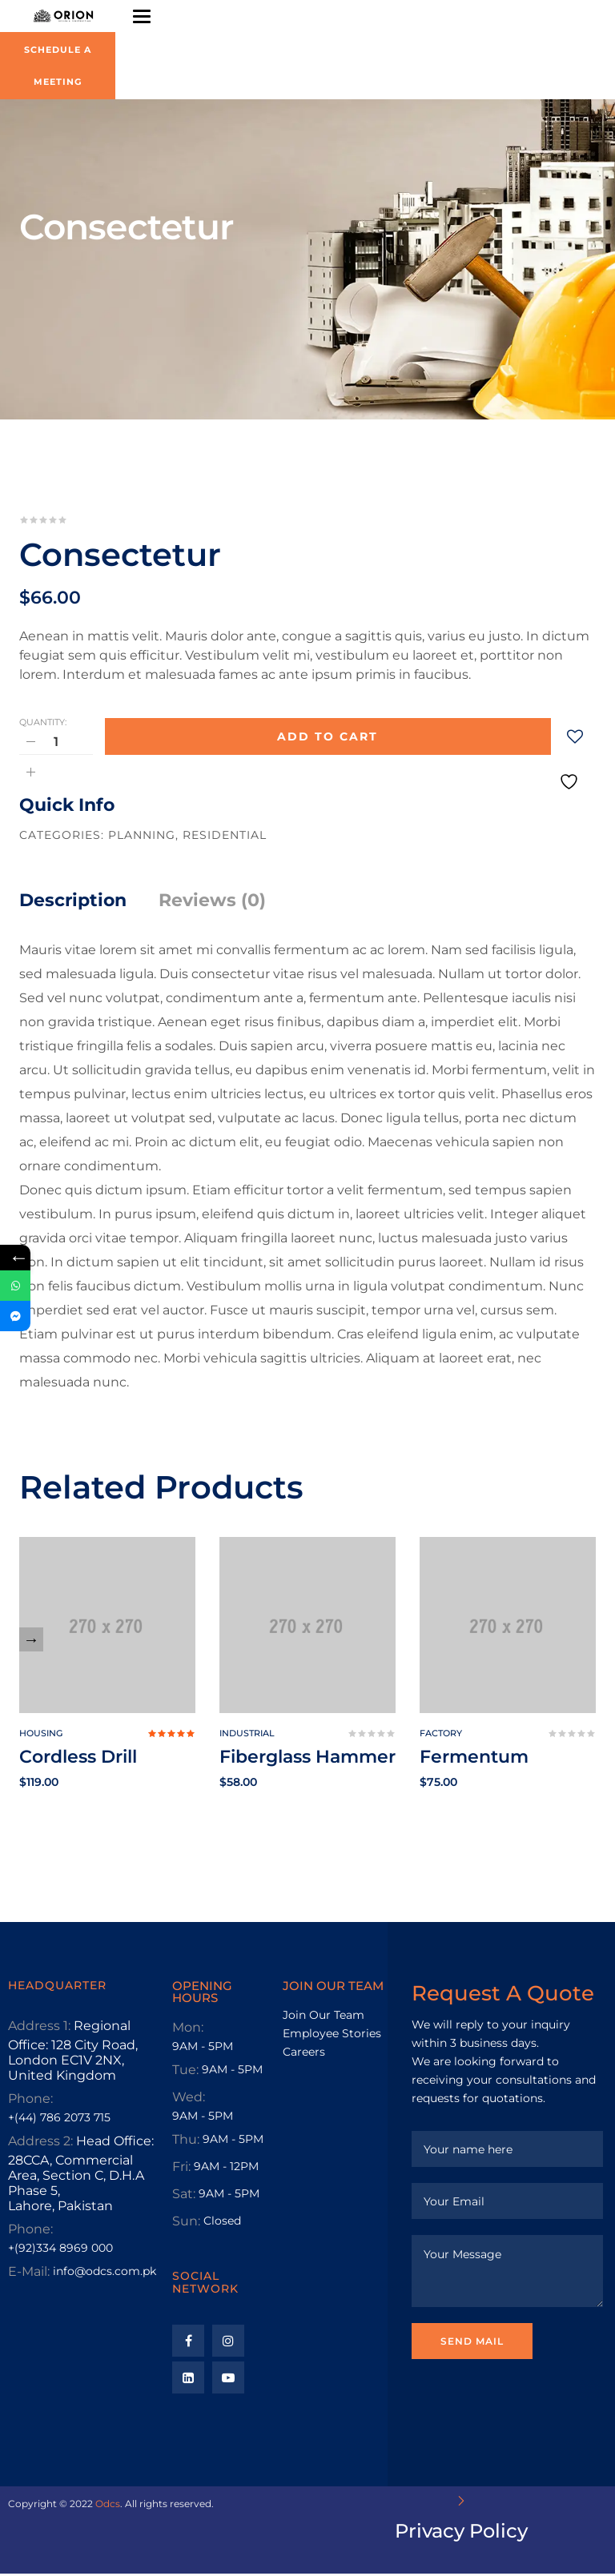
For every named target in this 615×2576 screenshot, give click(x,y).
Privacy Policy (461, 2533)
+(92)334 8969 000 (60, 2250)
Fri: (181, 2169)
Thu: (185, 2141)
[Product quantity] (56, 743)
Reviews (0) (212, 902)
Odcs (107, 2506)
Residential (225, 837)
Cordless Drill (78, 1759)
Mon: (187, 2029)
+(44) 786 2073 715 (59, 2120)
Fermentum (474, 1759)
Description (73, 902)
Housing (40, 1735)
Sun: (186, 2223)
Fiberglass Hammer (307, 1759)
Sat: (183, 2196)
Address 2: (40, 2143)
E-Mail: (29, 2273)
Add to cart (327, 739)
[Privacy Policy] (461, 2503)
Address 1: (39, 2028)
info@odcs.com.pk (104, 2273)
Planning (141, 837)
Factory (441, 1735)
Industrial (247, 1735)
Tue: (185, 2072)
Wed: (188, 2099)
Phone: (30, 2101)
